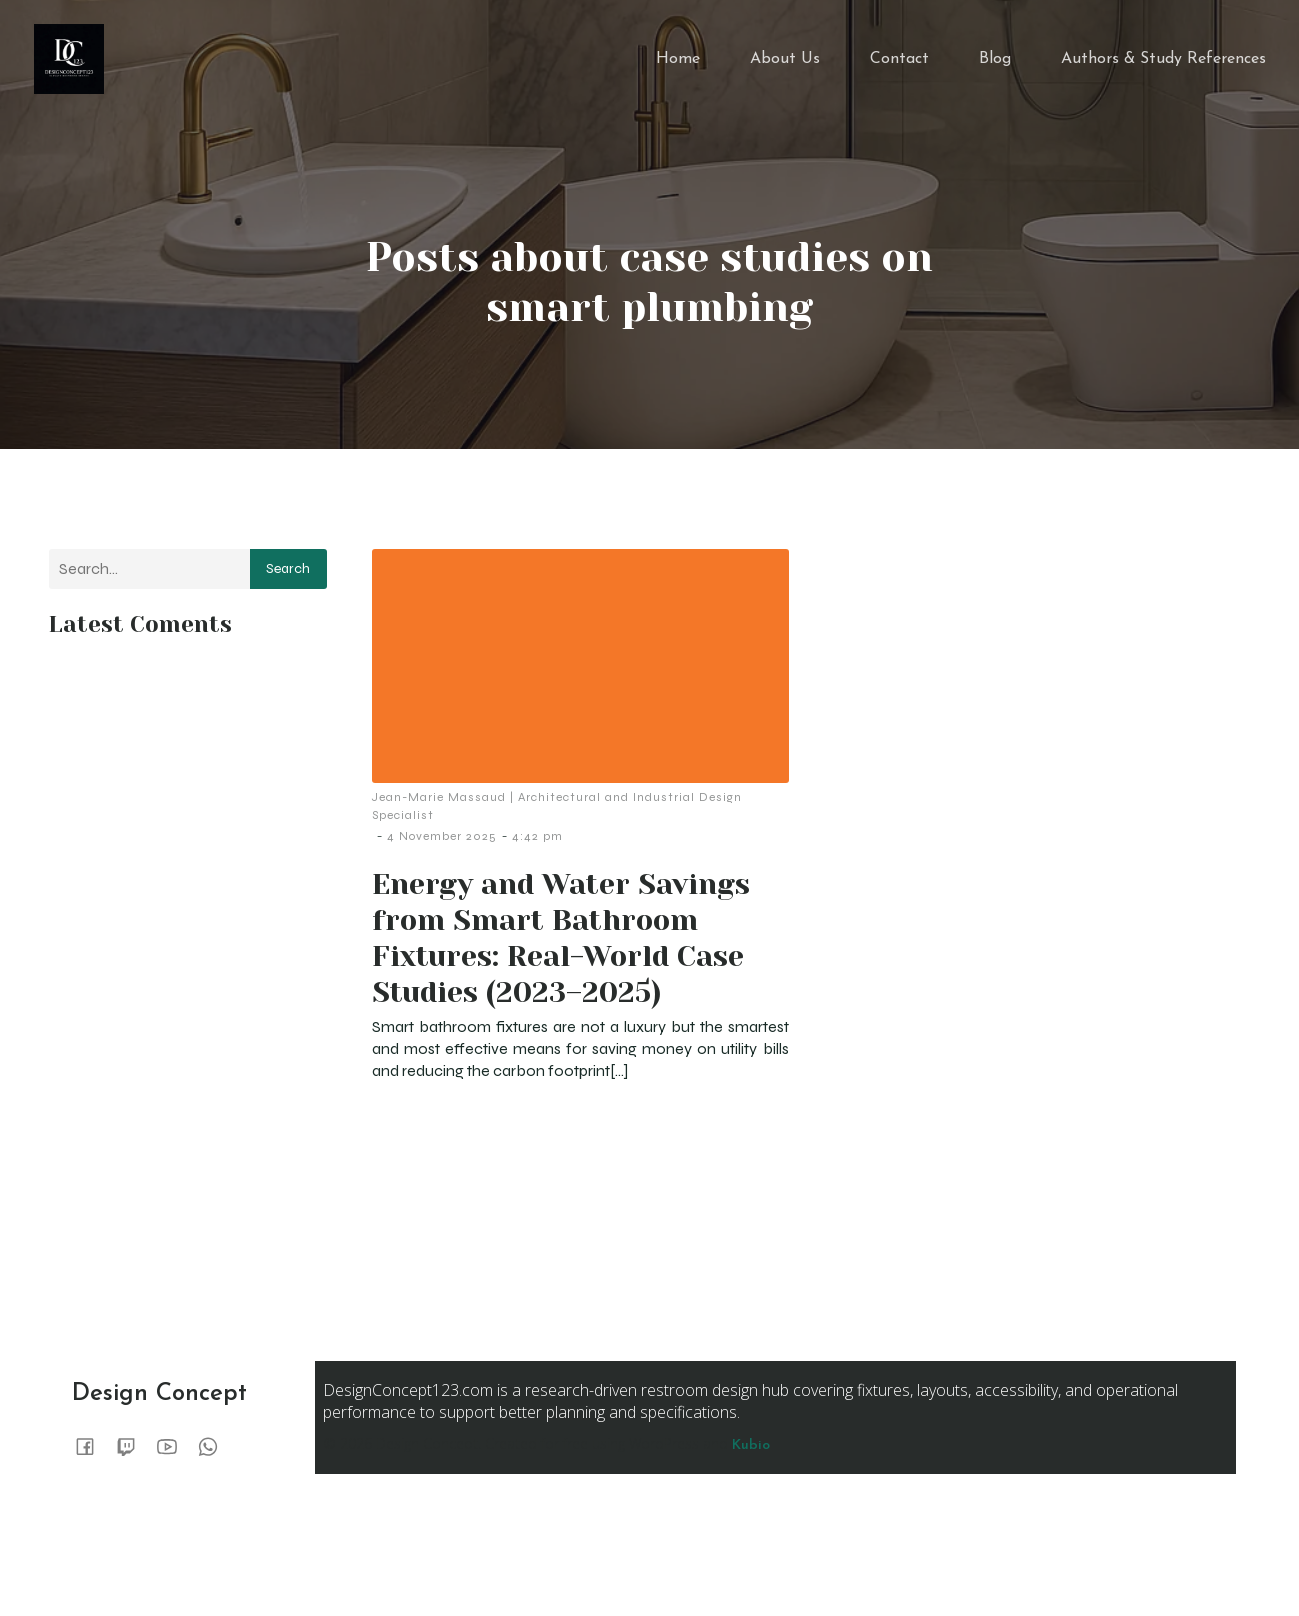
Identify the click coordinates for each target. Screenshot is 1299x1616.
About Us (785, 65)
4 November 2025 (442, 848)
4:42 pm (537, 848)
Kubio (751, 1457)
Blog (995, 65)
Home (678, 65)
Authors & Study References (1163, 65)
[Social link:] (92, 1458)
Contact (899, 65)
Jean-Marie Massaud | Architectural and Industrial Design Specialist (557, 818)
